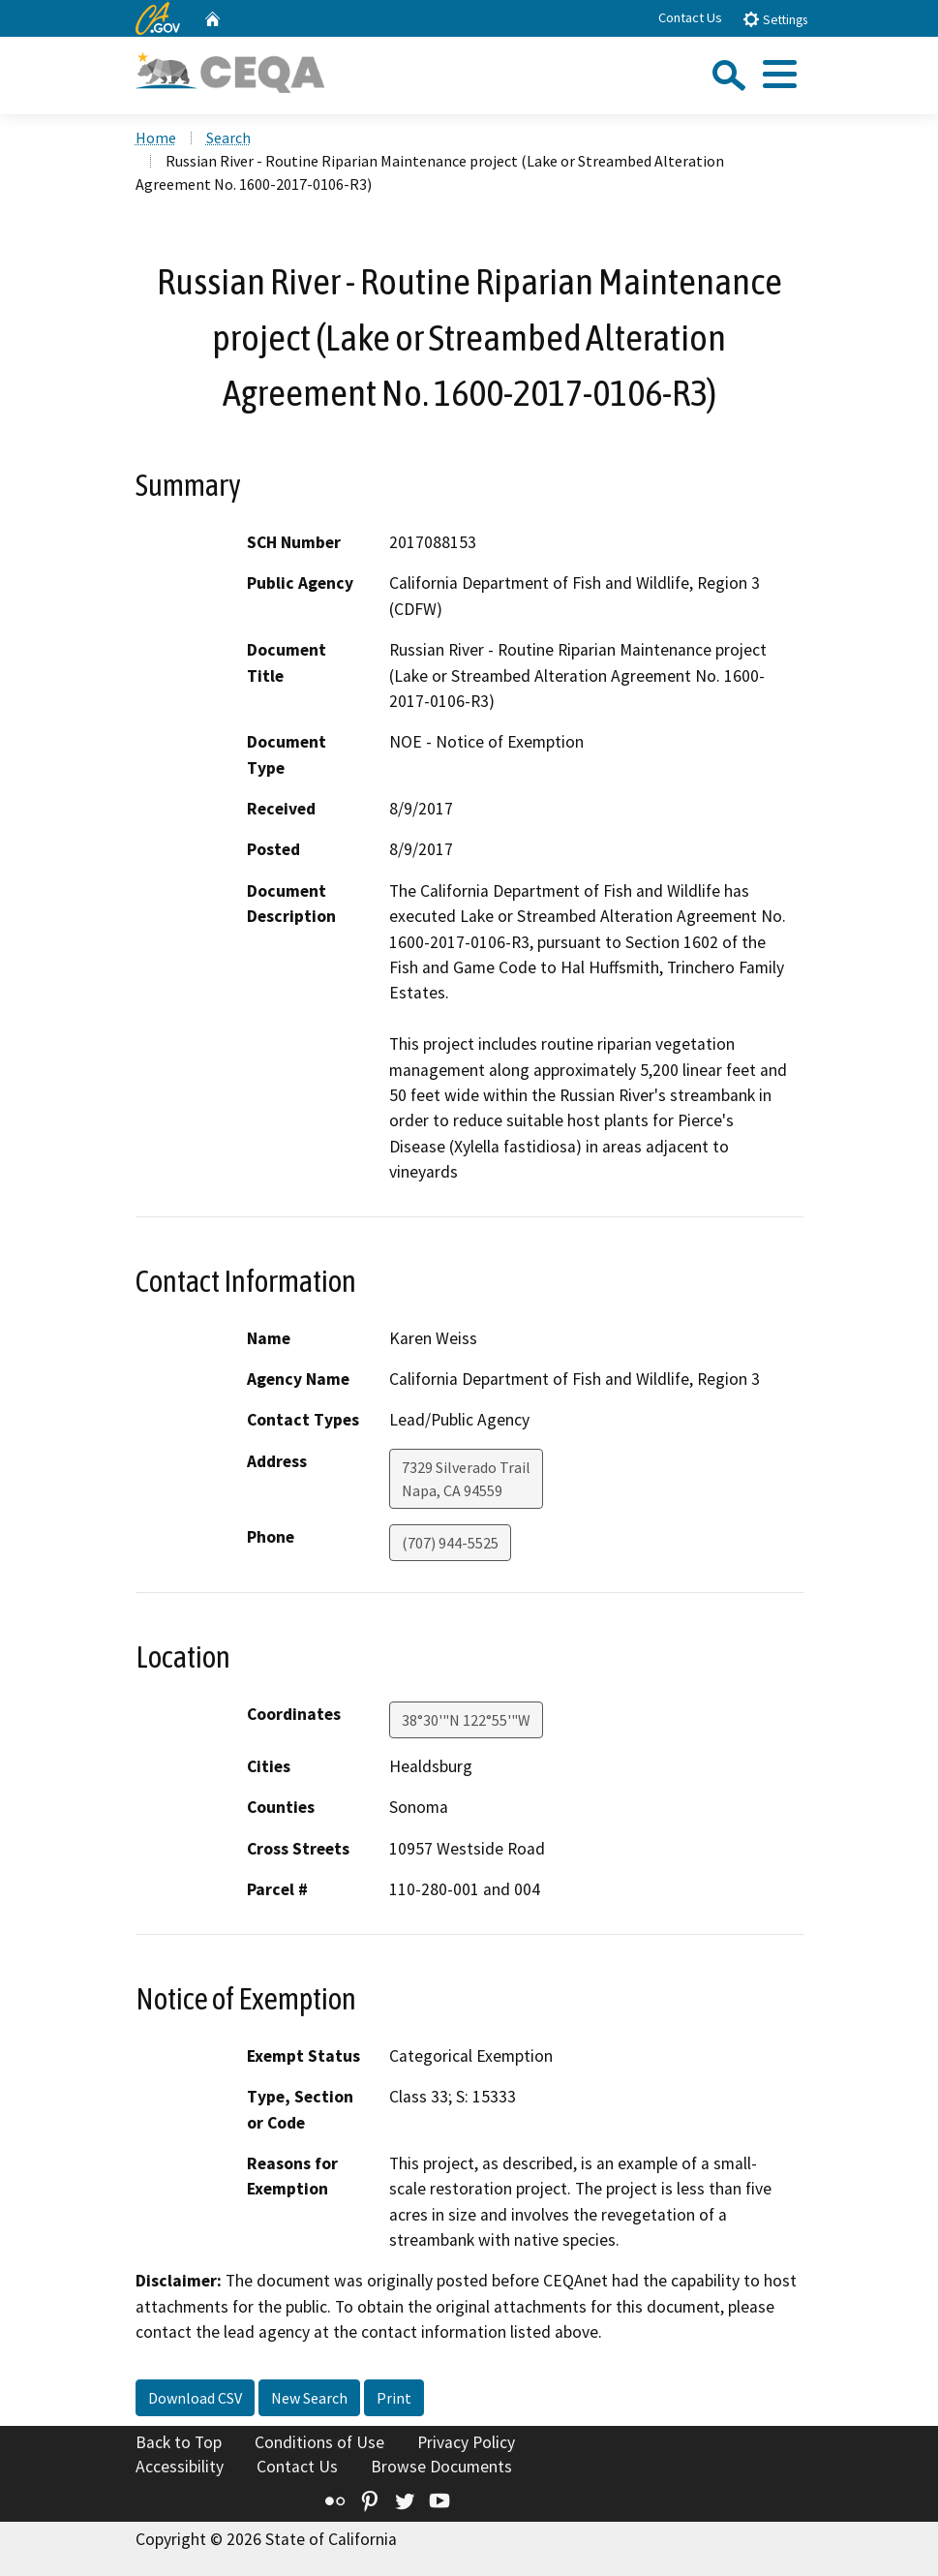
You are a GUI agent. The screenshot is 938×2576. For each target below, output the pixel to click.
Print (394, 2397)
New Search (309, 2397)
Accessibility (180, 2466)
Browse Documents (441, 2466)
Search (228, 137)
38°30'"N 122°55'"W (466, 1720)
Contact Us (690, 17)
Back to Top (179, 2442)
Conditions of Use (319, 2442)
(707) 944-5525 (450, 1542)
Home (156, 137)
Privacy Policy (466, 2442)
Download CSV (195, 2397)
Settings (774, 19)
